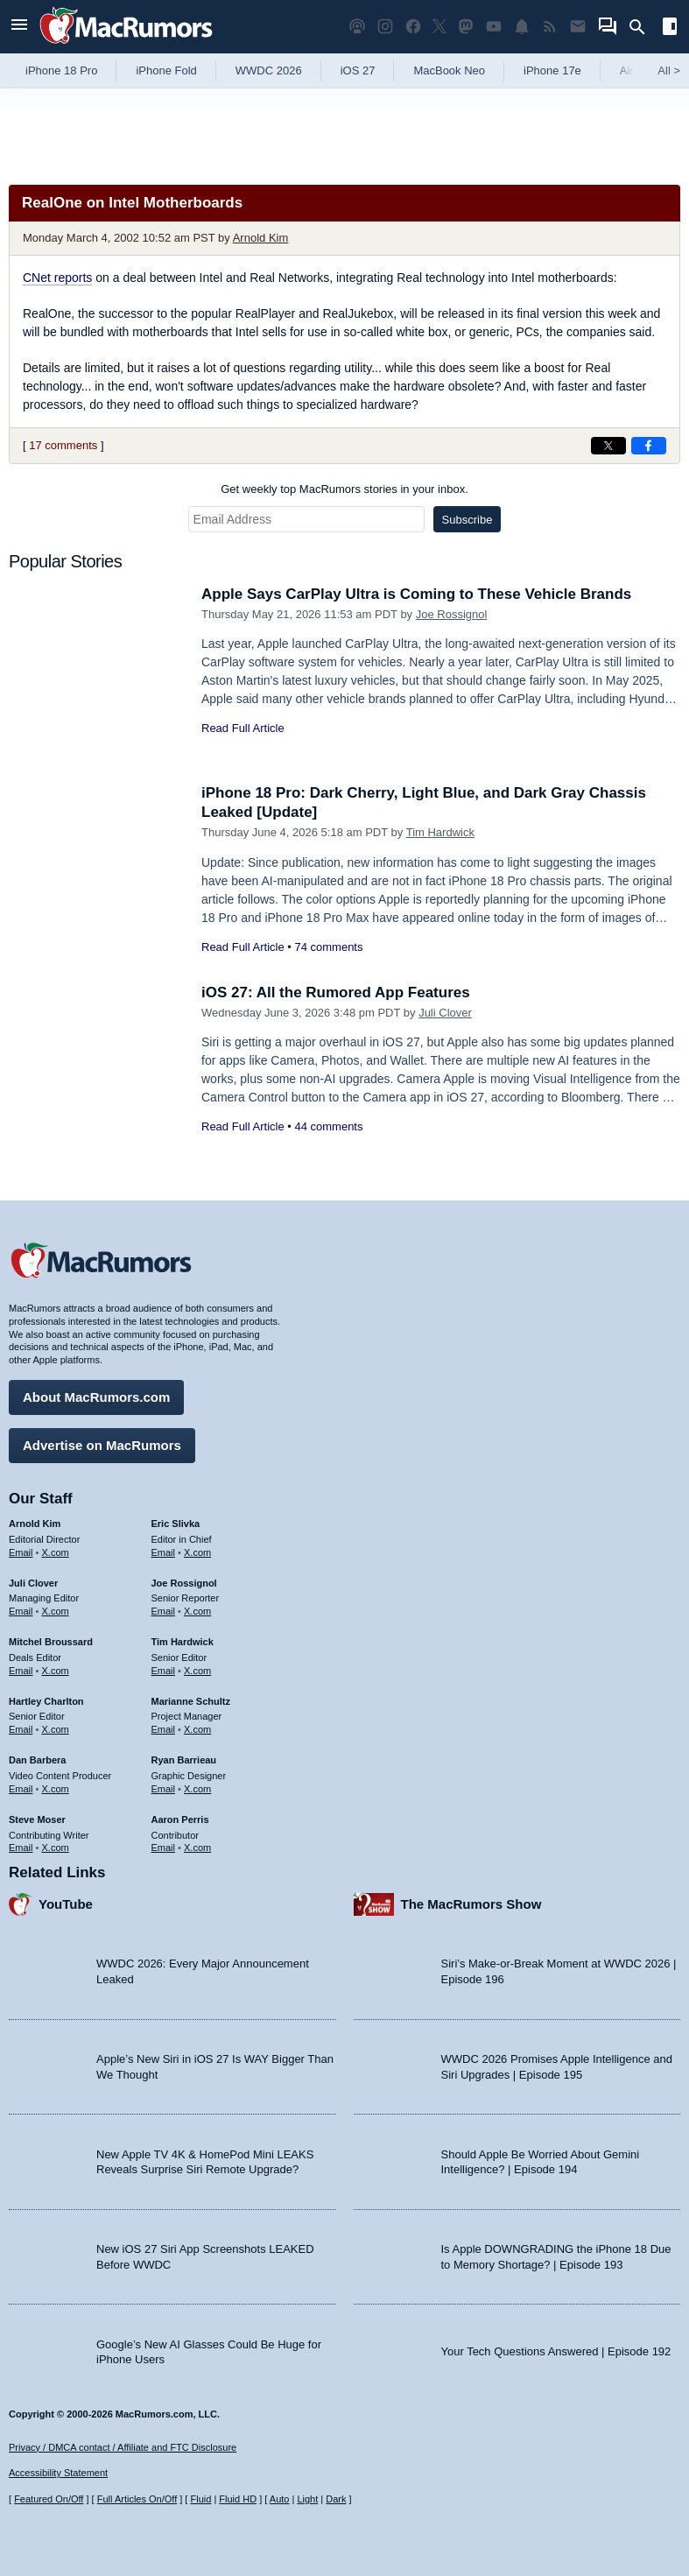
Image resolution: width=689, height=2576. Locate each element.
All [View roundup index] (668, 70)
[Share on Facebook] (648, 445)
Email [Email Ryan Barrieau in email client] (163, 1789)
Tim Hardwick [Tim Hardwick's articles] (182, 1641)
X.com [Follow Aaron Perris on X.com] (197, 1847)
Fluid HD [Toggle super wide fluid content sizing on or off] (238, 2499)
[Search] (643, 27)
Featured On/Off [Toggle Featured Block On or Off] (48, 2499)
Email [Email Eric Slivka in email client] (163, 1552)
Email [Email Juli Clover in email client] (21, 1611)
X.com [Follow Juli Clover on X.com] (55, 1611)
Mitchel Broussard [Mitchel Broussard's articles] (51, 1641)
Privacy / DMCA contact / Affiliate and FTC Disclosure (122, 2447)
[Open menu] (19, 26)
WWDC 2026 (269, 70)
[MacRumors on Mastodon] (466, 27)
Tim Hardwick (440, 832)
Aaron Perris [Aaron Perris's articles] (180, 1819)
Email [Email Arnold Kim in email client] (21, 1552)
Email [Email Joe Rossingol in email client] (163, 1611)
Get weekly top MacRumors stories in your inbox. (344, 489)
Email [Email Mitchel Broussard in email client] (21, 1670)
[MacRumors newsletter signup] (578, 27)
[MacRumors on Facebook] (413, 27)
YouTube (66, 1904)
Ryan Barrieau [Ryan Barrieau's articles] (184, 1760)
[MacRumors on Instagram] (385, 27)
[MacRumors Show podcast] (357, 27)
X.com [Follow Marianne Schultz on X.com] (197, 1729)
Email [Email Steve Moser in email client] (21, 1847)
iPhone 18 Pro (61, 70)
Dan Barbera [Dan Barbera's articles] (37, 1760)
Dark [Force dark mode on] (336, 2499)
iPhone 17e (552, 70)
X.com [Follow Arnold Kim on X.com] (55, 1552)
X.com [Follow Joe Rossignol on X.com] (197, 1611)
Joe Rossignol (452, 614)
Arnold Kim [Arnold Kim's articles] (34, 1523)
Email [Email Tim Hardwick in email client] (163, 1670)
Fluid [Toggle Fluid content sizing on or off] (200, 2499)
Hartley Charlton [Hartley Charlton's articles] (46, 1701)
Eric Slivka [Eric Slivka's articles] (175, 1523)
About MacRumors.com (96, 1397)
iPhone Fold (166, 70)
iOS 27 (358, 70)
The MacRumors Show (471, 1904)
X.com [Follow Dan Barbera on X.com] (55, 1789)
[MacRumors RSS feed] (550, 27)
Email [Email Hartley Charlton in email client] (21, 1729)
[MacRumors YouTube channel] (494, 27)
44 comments (328, 1126)
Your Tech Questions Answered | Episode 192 (556, 2351)
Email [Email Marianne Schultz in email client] (163, 1729)
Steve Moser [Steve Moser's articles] (37, 1819)
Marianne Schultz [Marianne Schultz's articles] (190, 1701)
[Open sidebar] (669, 28)
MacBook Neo (449, 70)
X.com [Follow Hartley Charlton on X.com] (55, 1729)
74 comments (328, 947)
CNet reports (57, 278)
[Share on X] (608, 445)
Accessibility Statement (58, 2472)
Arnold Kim (261, 237)
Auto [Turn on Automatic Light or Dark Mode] (280, 2499)
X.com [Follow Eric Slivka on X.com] (197, 1552)
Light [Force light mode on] (307, 2499)
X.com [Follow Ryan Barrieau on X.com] (197, 1789)
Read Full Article (243, 728)
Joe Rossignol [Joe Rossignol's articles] (184, 1583)
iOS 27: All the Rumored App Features (335, 992)
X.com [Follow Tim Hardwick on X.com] (197, 1670)
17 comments (63, 445)
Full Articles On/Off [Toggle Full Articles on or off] (137, 2499)
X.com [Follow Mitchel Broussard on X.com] (55, 1670)
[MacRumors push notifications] (522, 27)
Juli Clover (445, 1012)
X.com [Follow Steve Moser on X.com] (55, 1847)
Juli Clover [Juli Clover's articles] (33, 1583)
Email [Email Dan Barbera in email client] (21, 1789)
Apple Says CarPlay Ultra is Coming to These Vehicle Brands (416, 594)
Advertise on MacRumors (102, 1445)
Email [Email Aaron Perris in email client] (163, 1847)
